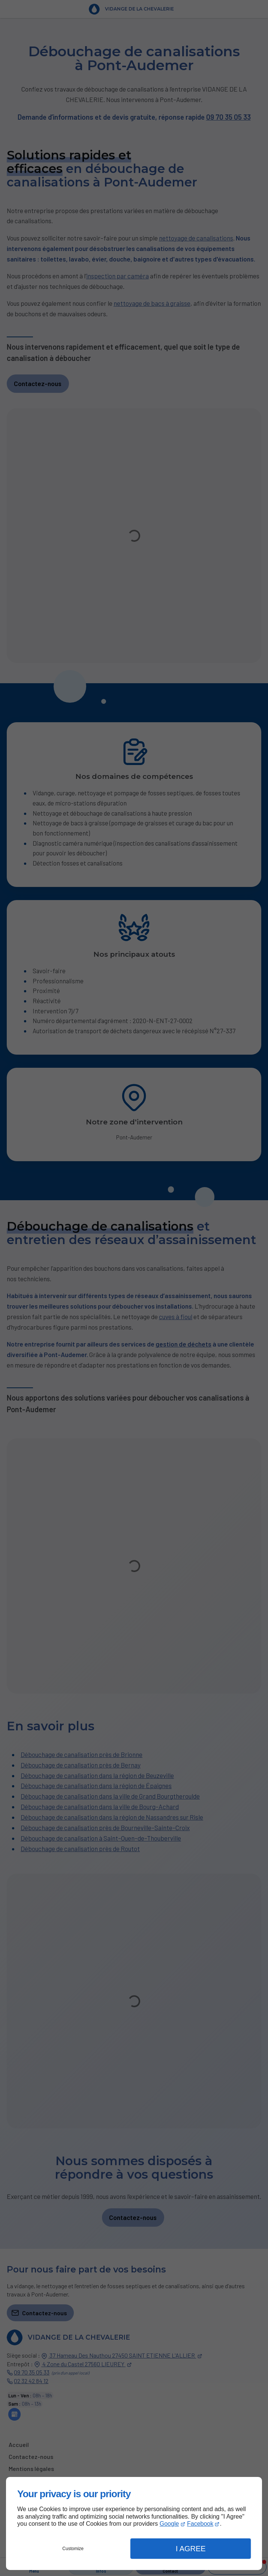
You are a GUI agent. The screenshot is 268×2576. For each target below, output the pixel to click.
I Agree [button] (191, 2548)
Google (169, 2523)
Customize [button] (73, 2548)
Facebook (200, 2523)
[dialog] (134, 2523)
